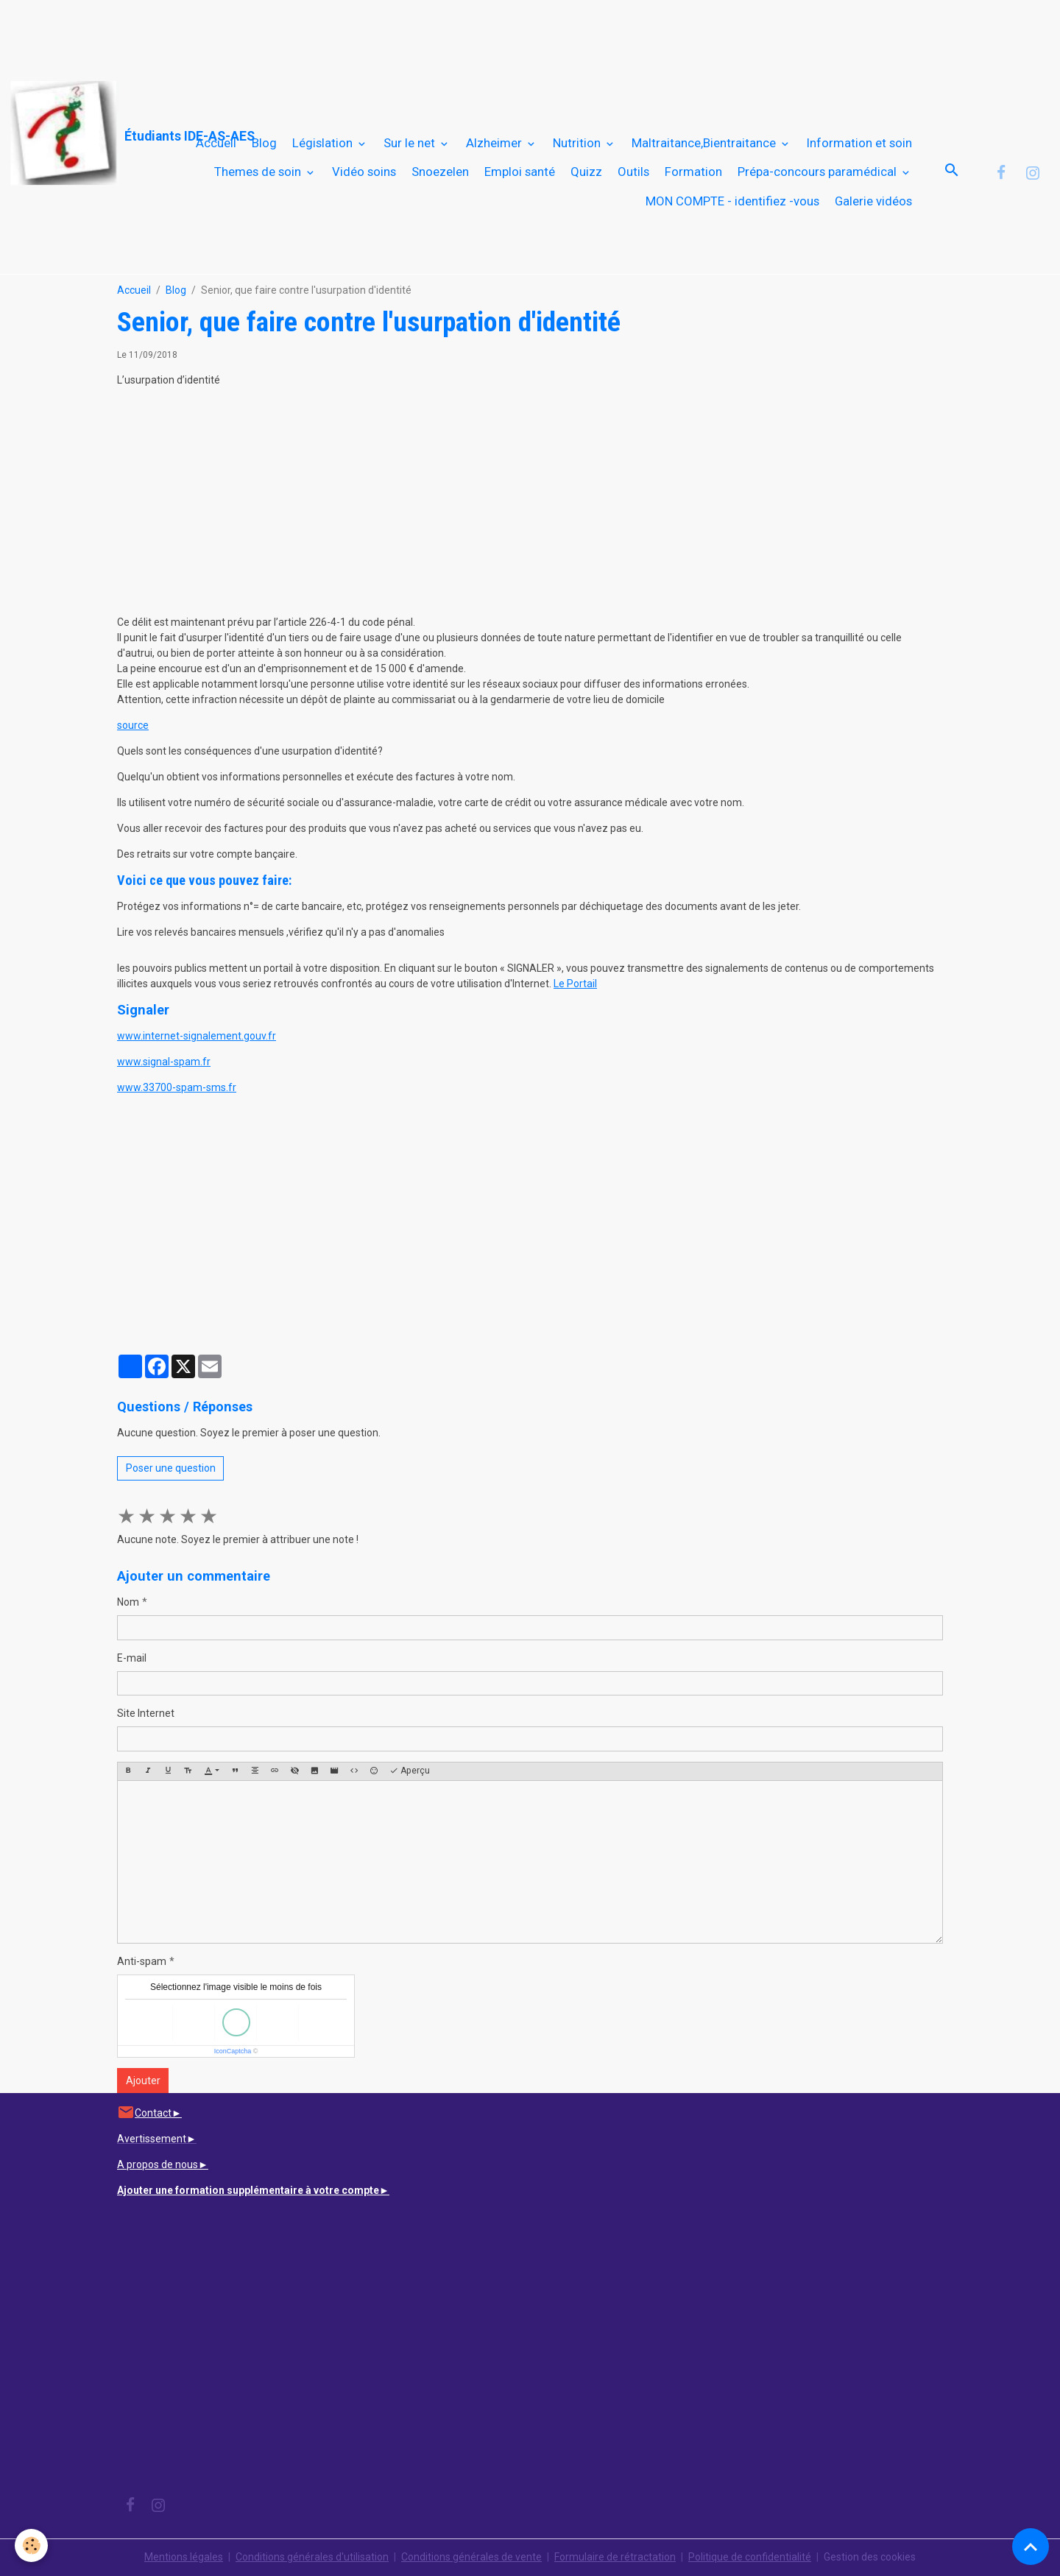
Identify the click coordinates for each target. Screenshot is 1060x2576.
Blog (264, 142)
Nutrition (578, 142)
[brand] (78, 133)
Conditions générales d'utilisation (312, 2557)
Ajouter (143, 2080)
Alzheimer (495, 142)
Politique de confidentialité (749, 2557)
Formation (693, 171)
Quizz (586, 171)
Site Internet (145, 1713)
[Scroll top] (1030, 2546)
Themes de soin (259, 171)
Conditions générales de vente (471, 2557)
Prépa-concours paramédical (819, 171)
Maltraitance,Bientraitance (705, 142)
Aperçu (409, 1770)
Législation (324, 142)
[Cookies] (31, 2545)
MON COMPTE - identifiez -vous (732, 201)
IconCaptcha (233, 2051)
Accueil (216, 142)
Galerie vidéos (873, 201)
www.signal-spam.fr (164, 1062)
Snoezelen (440, 171)
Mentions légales (183, 2557)
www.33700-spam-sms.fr (176, 1087)
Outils (633, 171)
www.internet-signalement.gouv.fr (196, 1036)
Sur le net (411, 142)
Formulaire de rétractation (615, 2557)
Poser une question (171, 1468)
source (133, 725)
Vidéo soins (364, 171)
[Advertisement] (268, 33)
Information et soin (859, 142)
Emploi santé (519, 171)
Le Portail (575, 983)
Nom (128, 1602)
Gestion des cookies (870, 2557)
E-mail (131, 1658)
